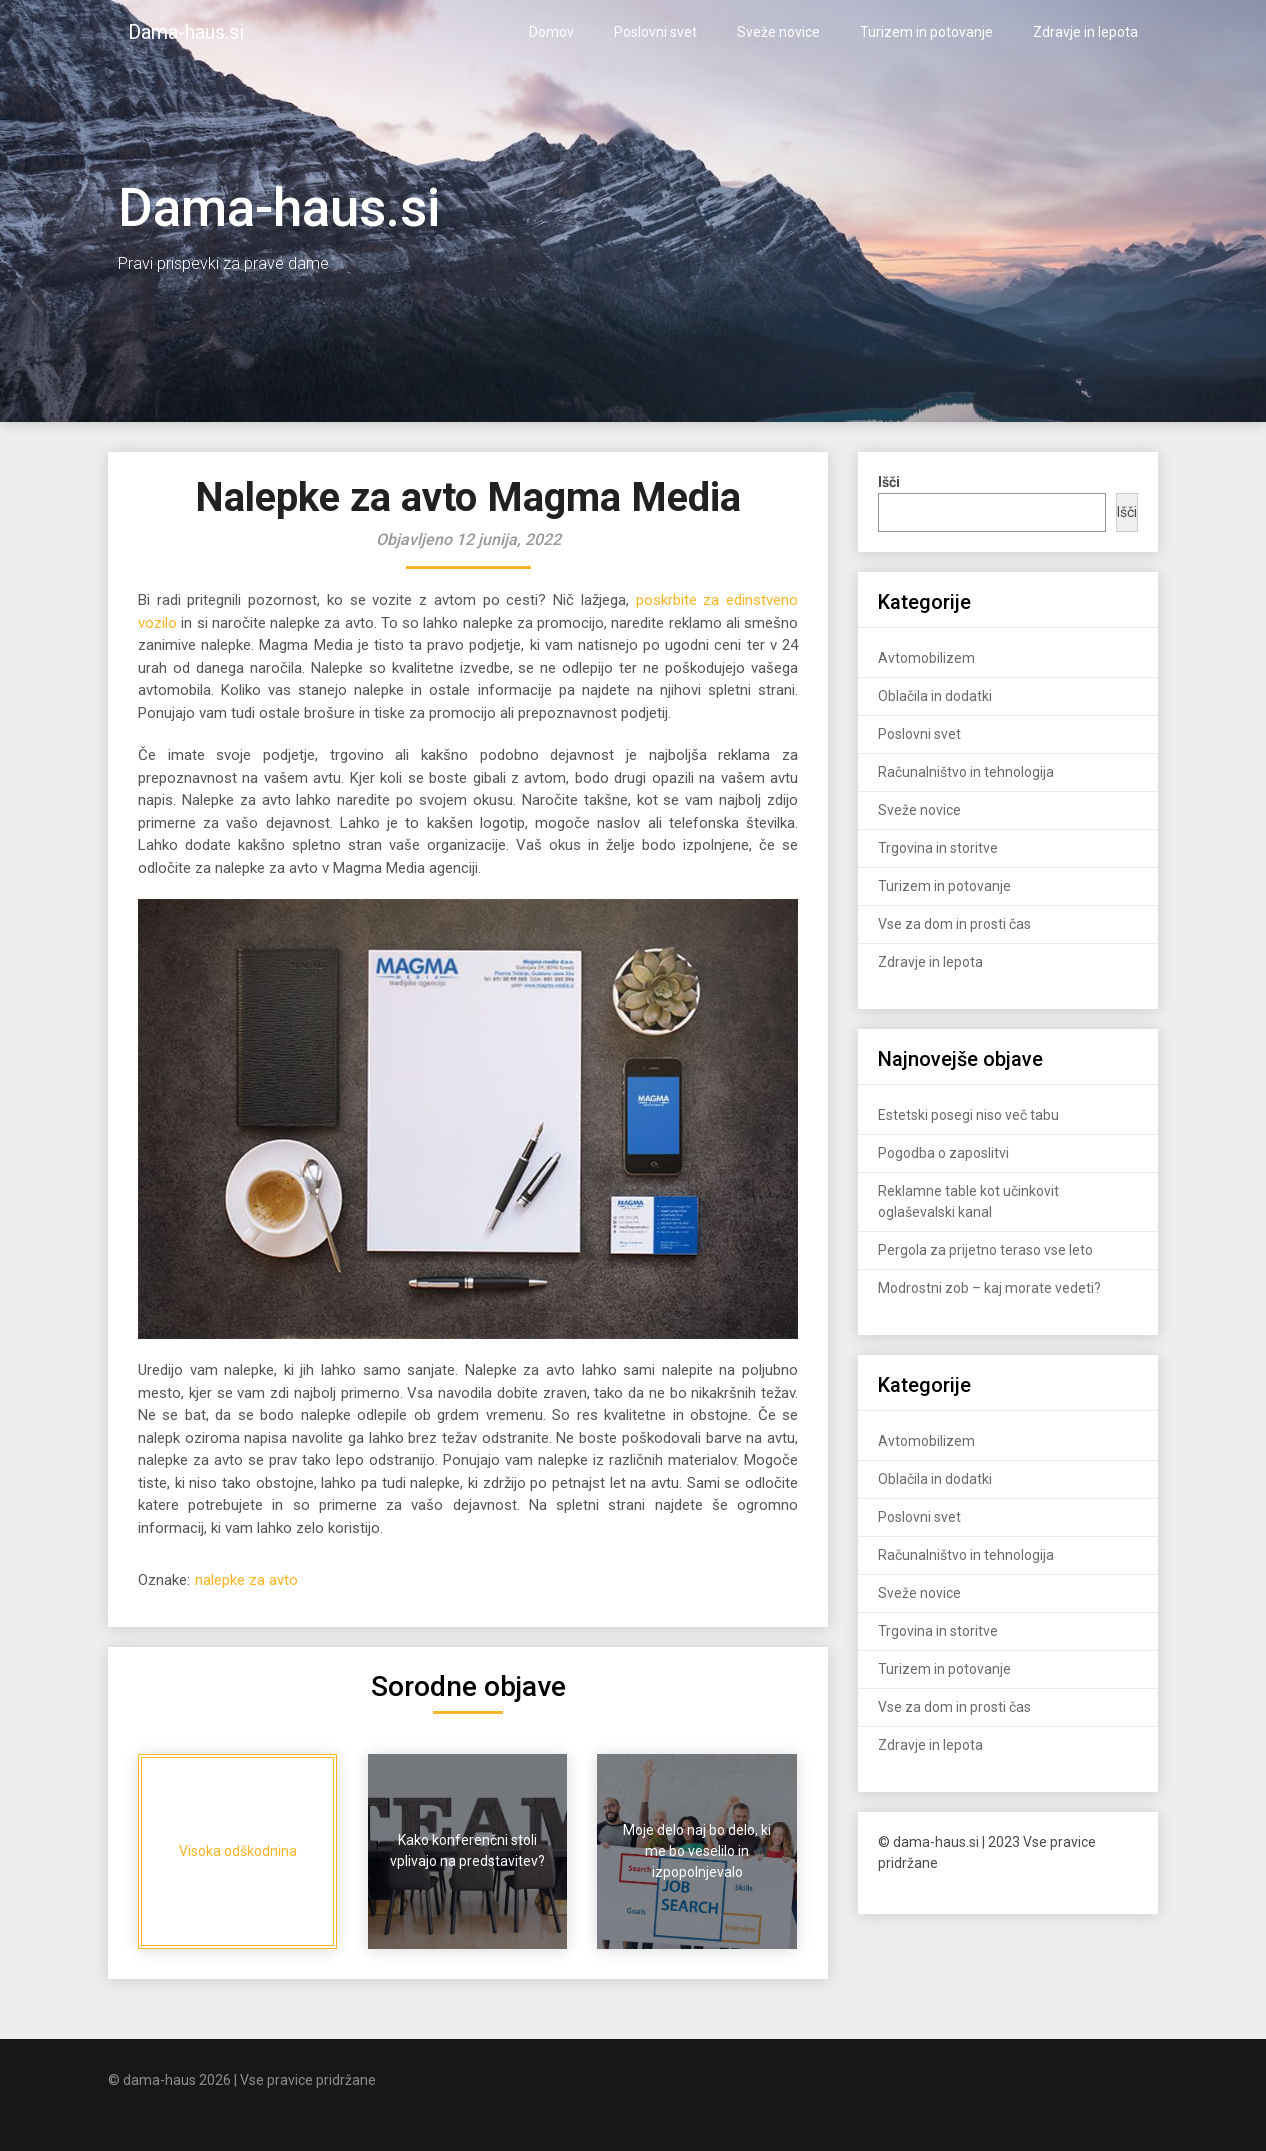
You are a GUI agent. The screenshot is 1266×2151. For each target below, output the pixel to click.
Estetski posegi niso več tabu (968, 1115)
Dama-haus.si (186, 32)
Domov (551, 32)
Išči (1127, 512)
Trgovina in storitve (938, 848)
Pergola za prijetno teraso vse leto (985, 1250)
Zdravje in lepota (1085, 32)
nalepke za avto (246, 1580)
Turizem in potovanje (926, 32)
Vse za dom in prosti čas (954, 924)
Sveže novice (778, 32)
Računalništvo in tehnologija (966, 772)
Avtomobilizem (926, 658)
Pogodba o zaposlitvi (943, 1153)
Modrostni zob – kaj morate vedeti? (989, 1288)
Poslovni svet (655, 32)
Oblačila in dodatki (935, 696)
